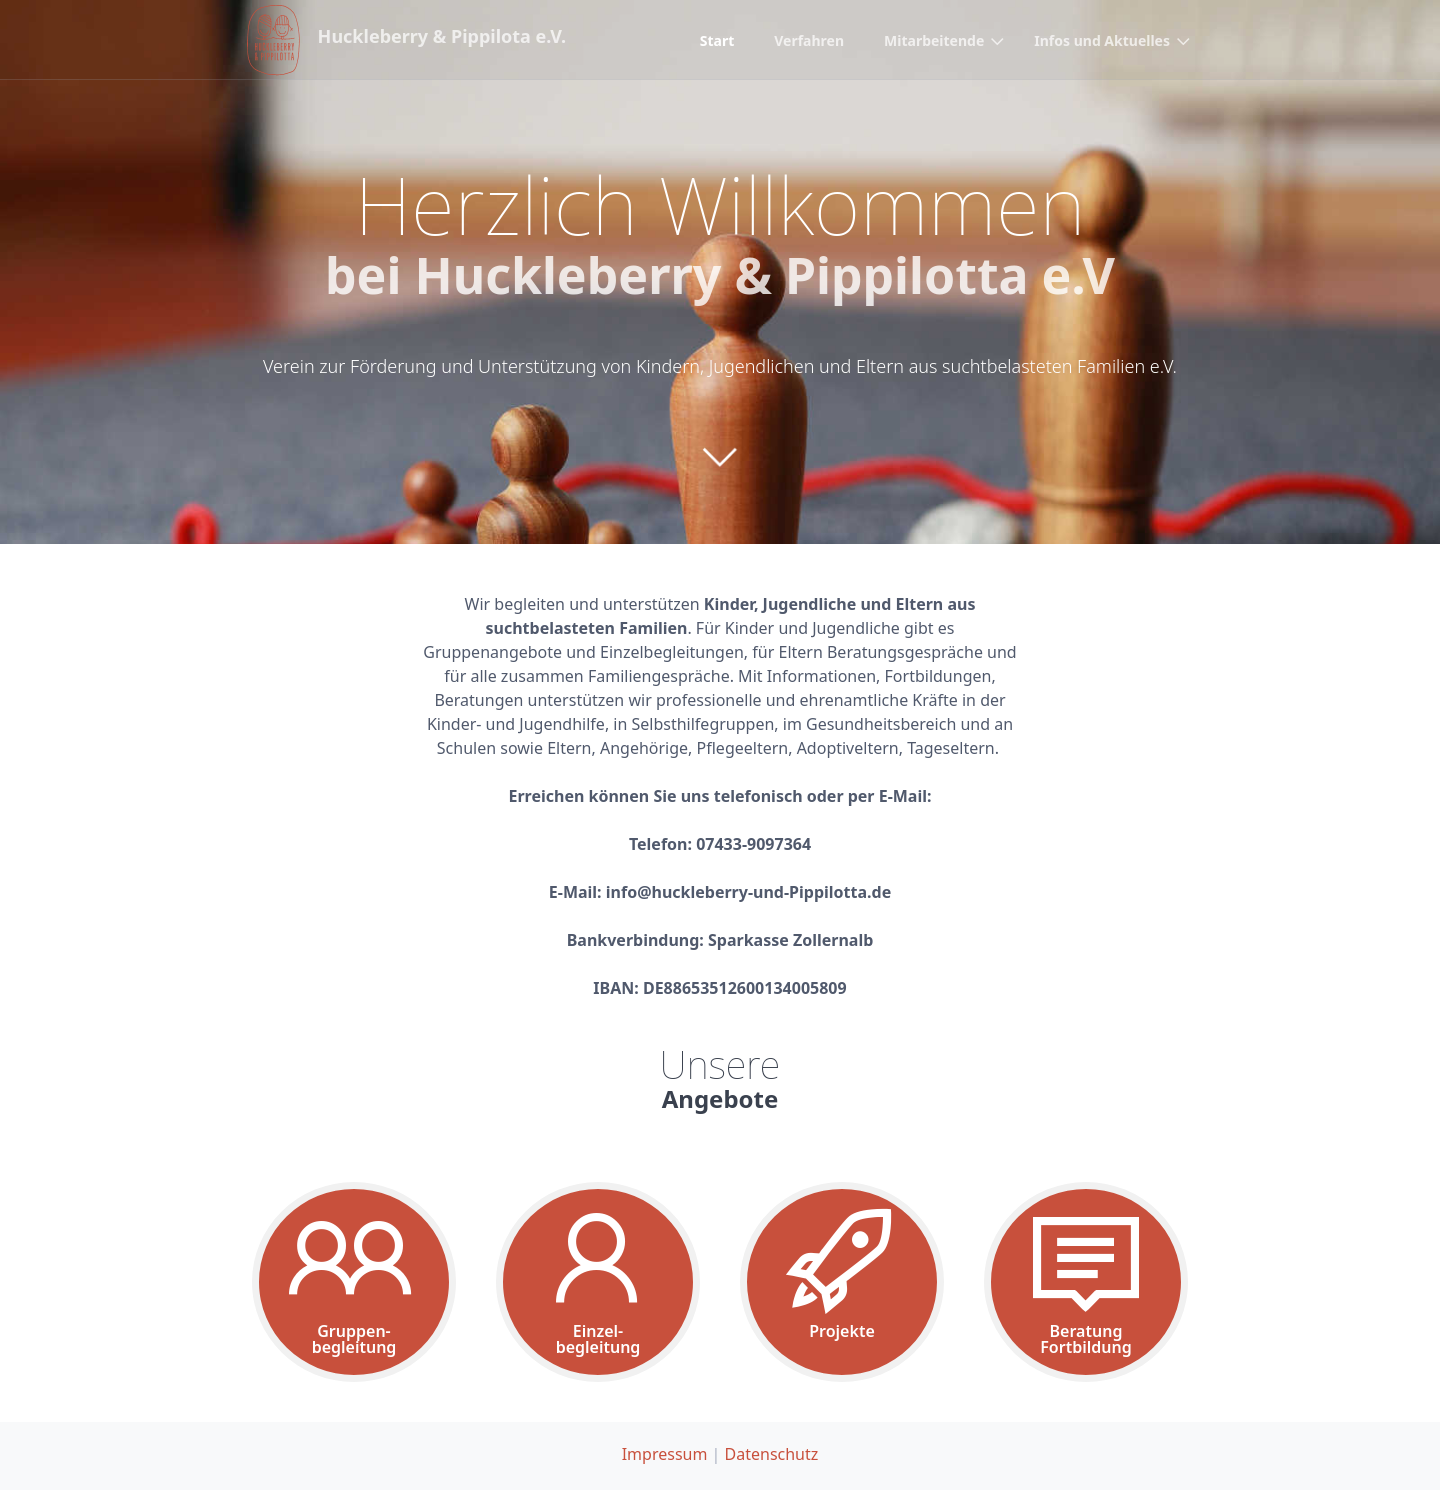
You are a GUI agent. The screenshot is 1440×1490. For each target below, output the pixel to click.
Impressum (665, 1454)
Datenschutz (772, 1454)
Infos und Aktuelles (1102, 40)
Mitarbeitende (934, 40)
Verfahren (809, 40)
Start (717, 40)
